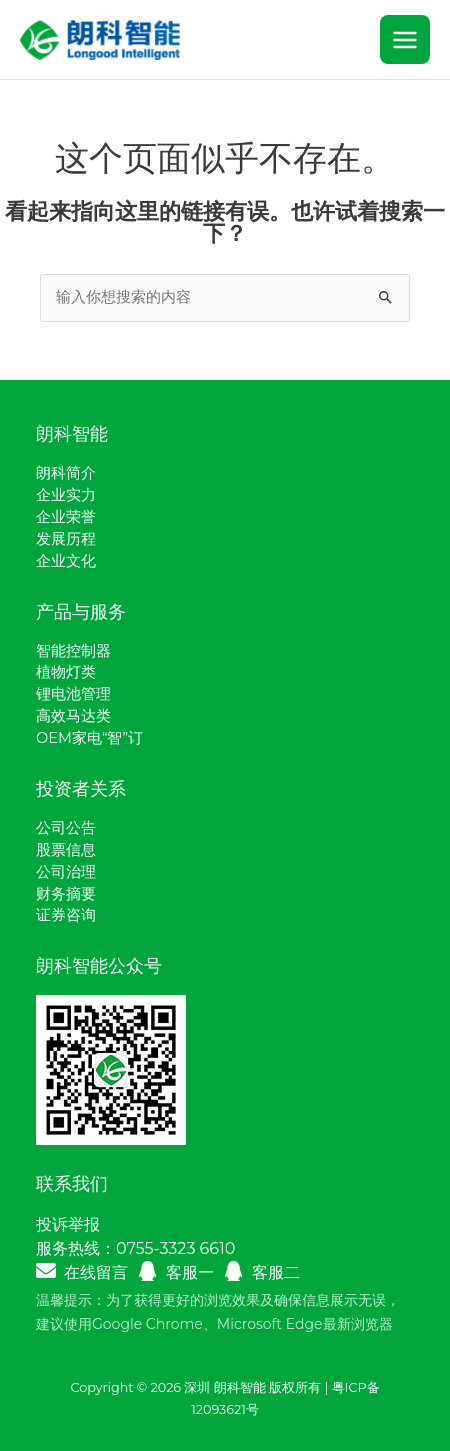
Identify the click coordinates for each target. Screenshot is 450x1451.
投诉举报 (68, 1224)
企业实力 (66, 495)
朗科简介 (66, 473)
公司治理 (66, 872)
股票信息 (66, 850)
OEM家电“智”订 (89, 738)
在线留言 (96, 1272)
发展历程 (66, 539)
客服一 (190, 1272)
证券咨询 (66, 915)
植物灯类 (66, 672)
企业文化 (66, 561)
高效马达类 (73, 716)
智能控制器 (73, 651)
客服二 (276, 1272)
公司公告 (66, 828)
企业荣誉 (66, 517)
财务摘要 (66, 894)
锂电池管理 (73, 694)
